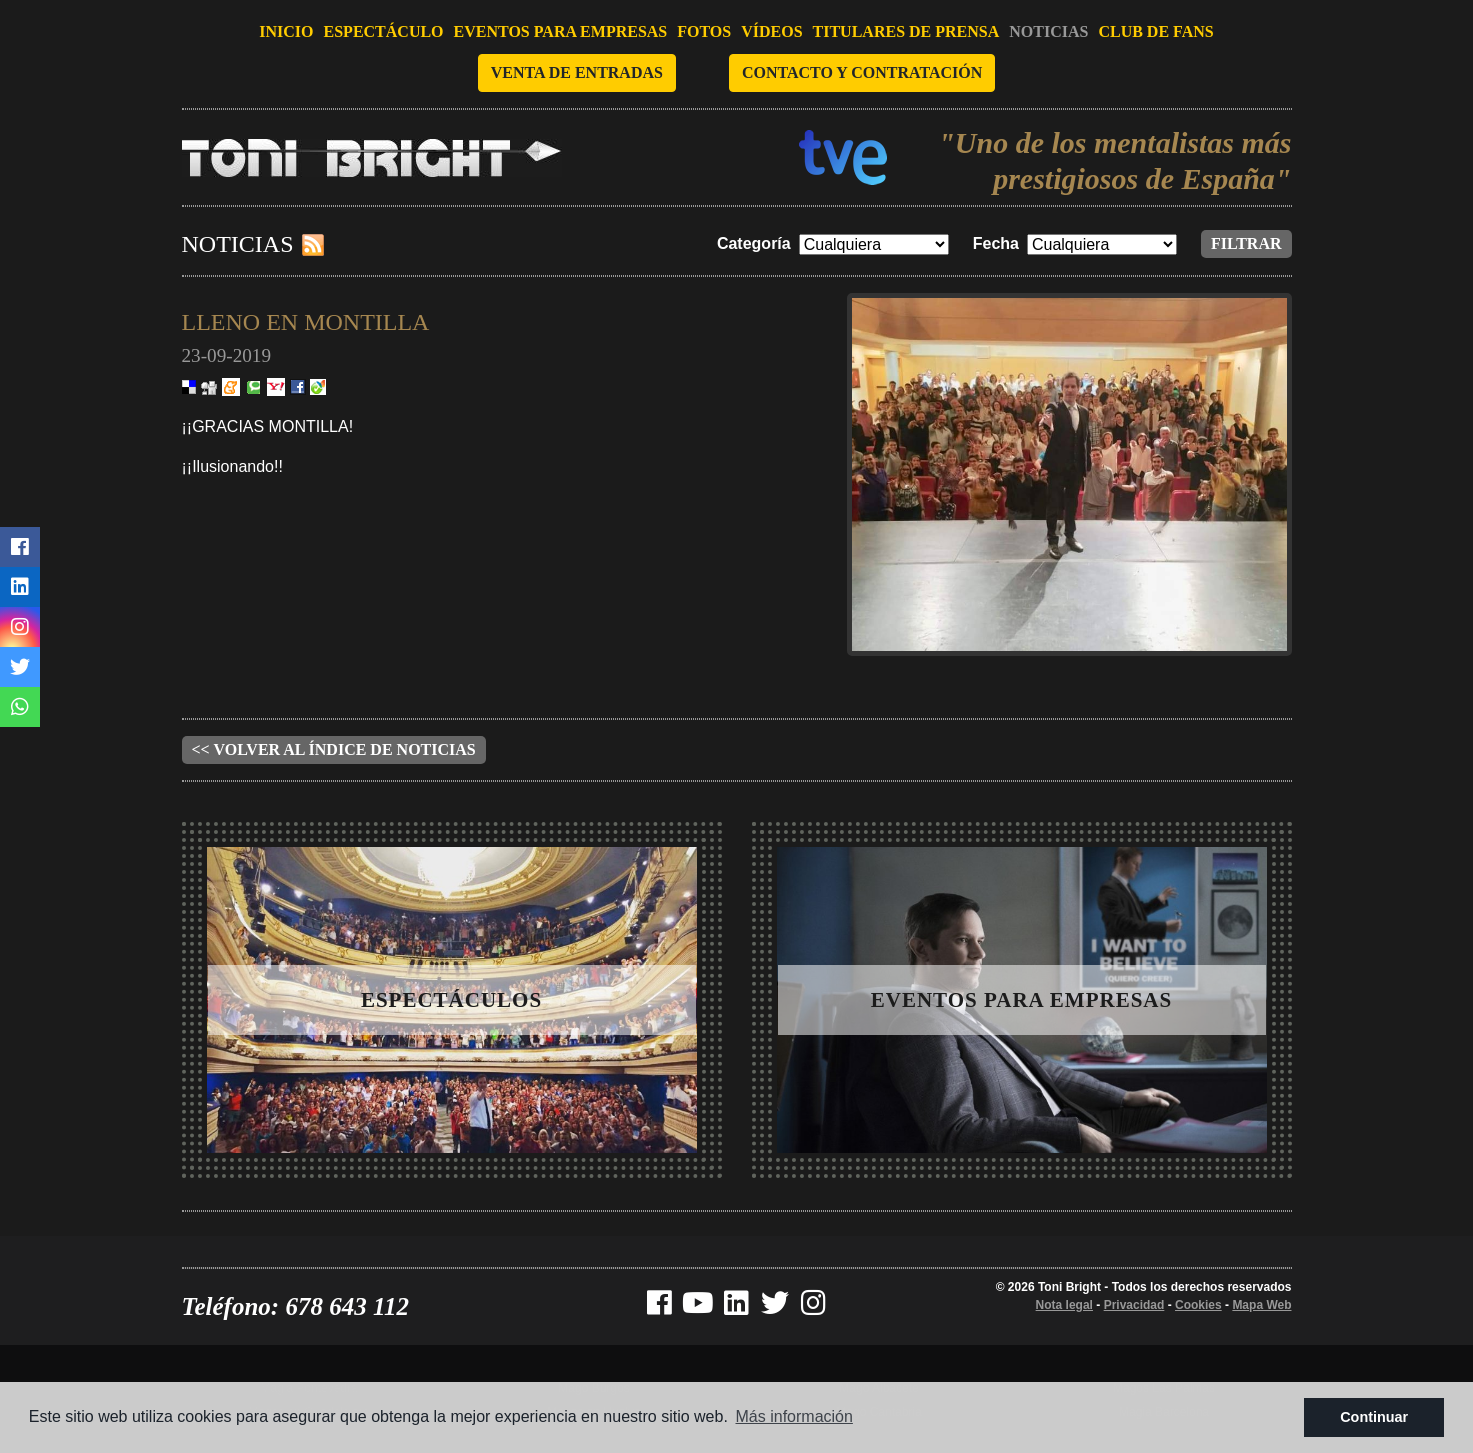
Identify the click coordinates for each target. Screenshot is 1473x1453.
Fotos (704, 31)
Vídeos (771, 31)
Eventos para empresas (561, 31)
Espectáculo (384, 31)
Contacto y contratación (862, 72)
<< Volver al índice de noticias (334, 749)
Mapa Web (1261, 1305)
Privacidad (1134, 1305)
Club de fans (1155, 31)
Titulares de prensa (906, 31)
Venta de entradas (577, 72)
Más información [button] (794, 1416)
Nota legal (1064, 1305)
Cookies (1198, 1305)
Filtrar (1246, 243)
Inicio (286, 31)
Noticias (1048, 31)
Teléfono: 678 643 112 (296, 1306)
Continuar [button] (1374, 1417)
